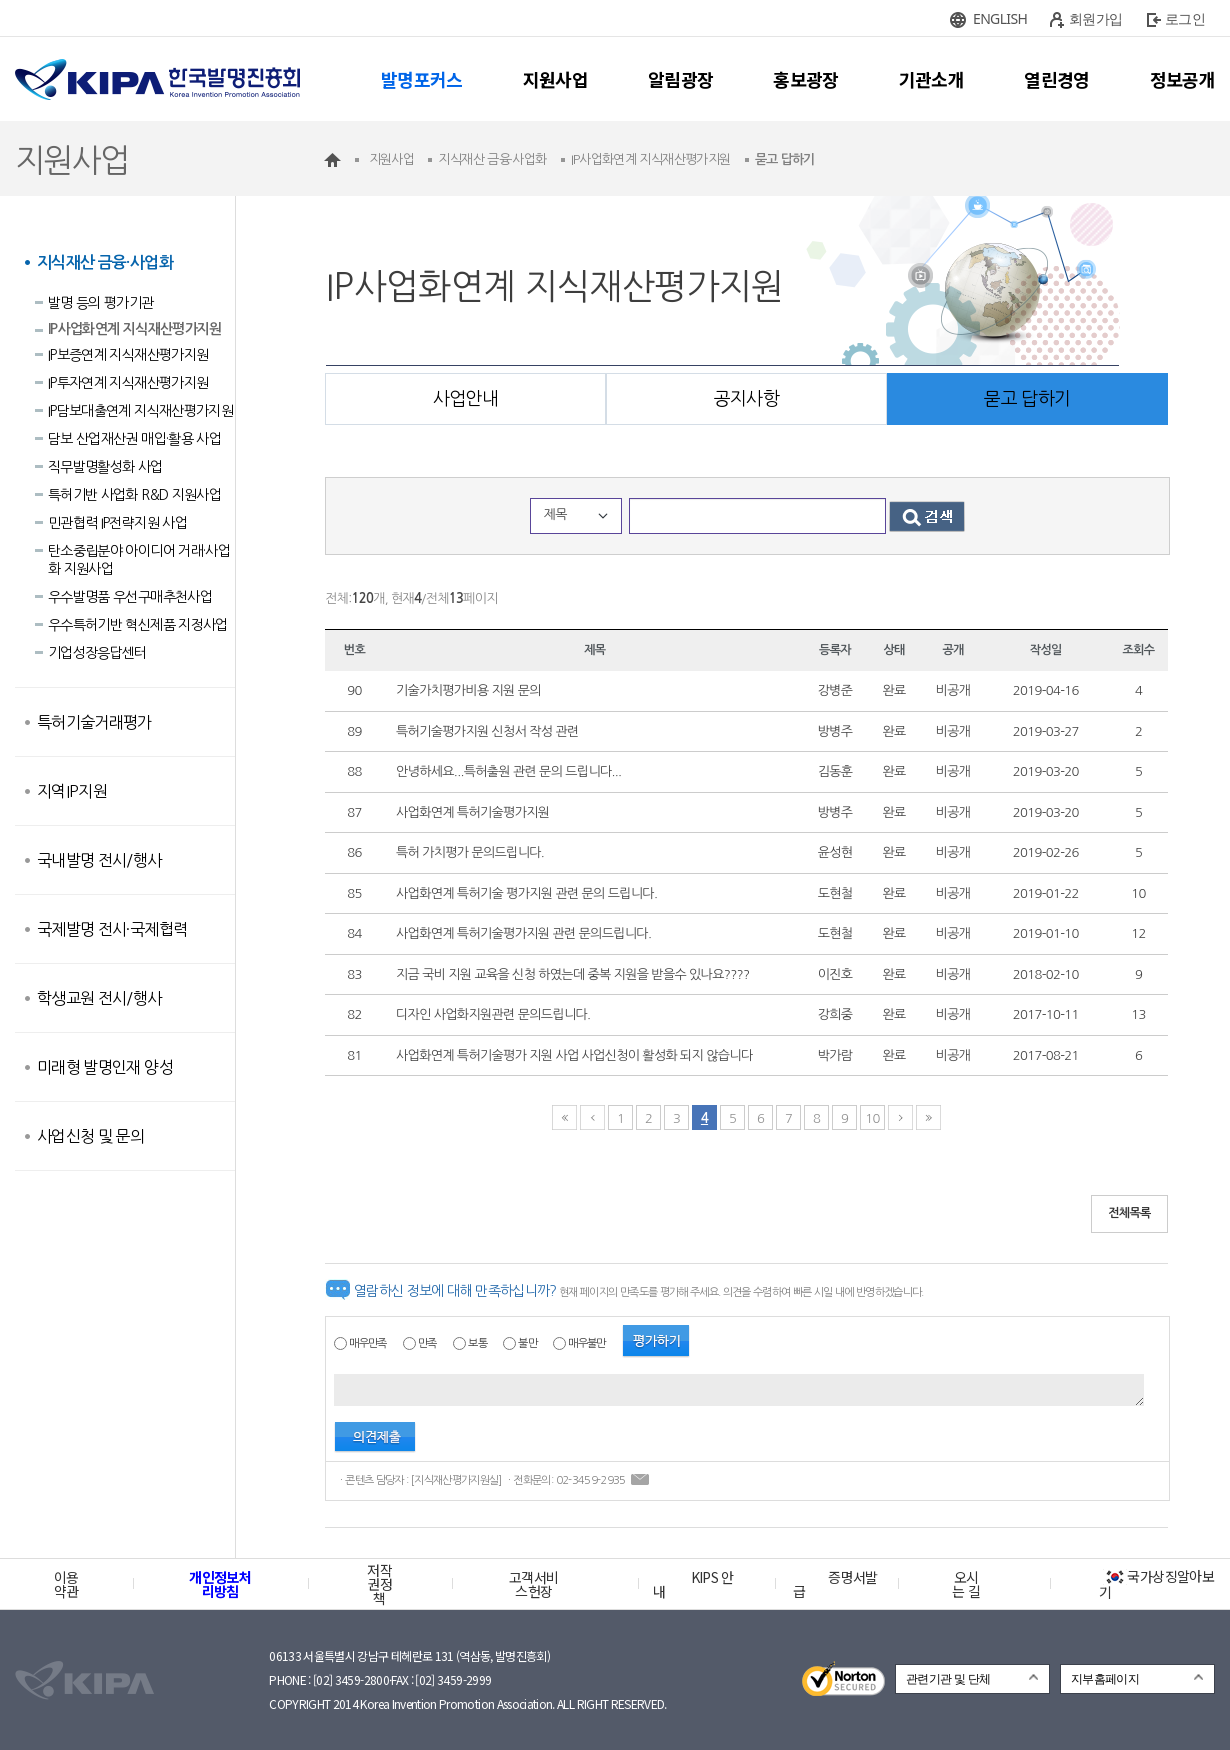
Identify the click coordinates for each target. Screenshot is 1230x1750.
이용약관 (66, 1584)
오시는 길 (966, 1584)
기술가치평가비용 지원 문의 (468, 690)
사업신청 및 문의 (90, 1136)
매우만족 (367, 1343)
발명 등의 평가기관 (101, 303)
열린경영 (1056, 79)
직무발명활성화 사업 (105, 467)
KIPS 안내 (693, 1584)
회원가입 (1095, 18)
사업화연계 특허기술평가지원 (472, 812)
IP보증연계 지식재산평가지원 (128, 355)
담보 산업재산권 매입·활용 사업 (134, 439)
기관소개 (931, 79)
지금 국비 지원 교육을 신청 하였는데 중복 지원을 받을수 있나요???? (572, 974)
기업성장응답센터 (97, 653)
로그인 (1185, 18)
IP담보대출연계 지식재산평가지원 (140, 411)
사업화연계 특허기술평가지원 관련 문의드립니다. (523, 933)
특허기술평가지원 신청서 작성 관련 (487, 731)
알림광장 (680, 79)
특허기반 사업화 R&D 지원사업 (134, 495)
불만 (527, 1343)
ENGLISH (1000, 18)
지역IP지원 (72, 791)
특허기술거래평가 (94, 722)
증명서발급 (835, 1584)
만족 (427, 1343)
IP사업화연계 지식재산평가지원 (135, 329)
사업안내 (465, 399)
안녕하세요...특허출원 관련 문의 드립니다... (508, 771)
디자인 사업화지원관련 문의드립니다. (493, 1014)
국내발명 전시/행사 (99, 860)
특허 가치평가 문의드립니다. (470, 852)
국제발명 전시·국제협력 (112, 929)
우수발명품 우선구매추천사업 (130, 597)
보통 (477, 1343)
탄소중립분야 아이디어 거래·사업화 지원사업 (139, 560)
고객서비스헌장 (533, 1584)
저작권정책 (379, 1584)
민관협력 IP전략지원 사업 (117, 523)
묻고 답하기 (1027, 399)
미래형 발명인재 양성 (105, 1067)
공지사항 (746, 399)
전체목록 (1129, 1213)
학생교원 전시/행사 (99, 998)
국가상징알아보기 (1156, 1584)
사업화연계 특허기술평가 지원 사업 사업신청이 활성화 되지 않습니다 (574, 1055)
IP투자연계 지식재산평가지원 (128, 383)
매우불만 (586, 1343)
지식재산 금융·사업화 (105, 262)
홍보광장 (805, 79)
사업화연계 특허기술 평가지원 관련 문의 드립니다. (526, 893)
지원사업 (555, 79)
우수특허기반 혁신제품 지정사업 (138, 625)
